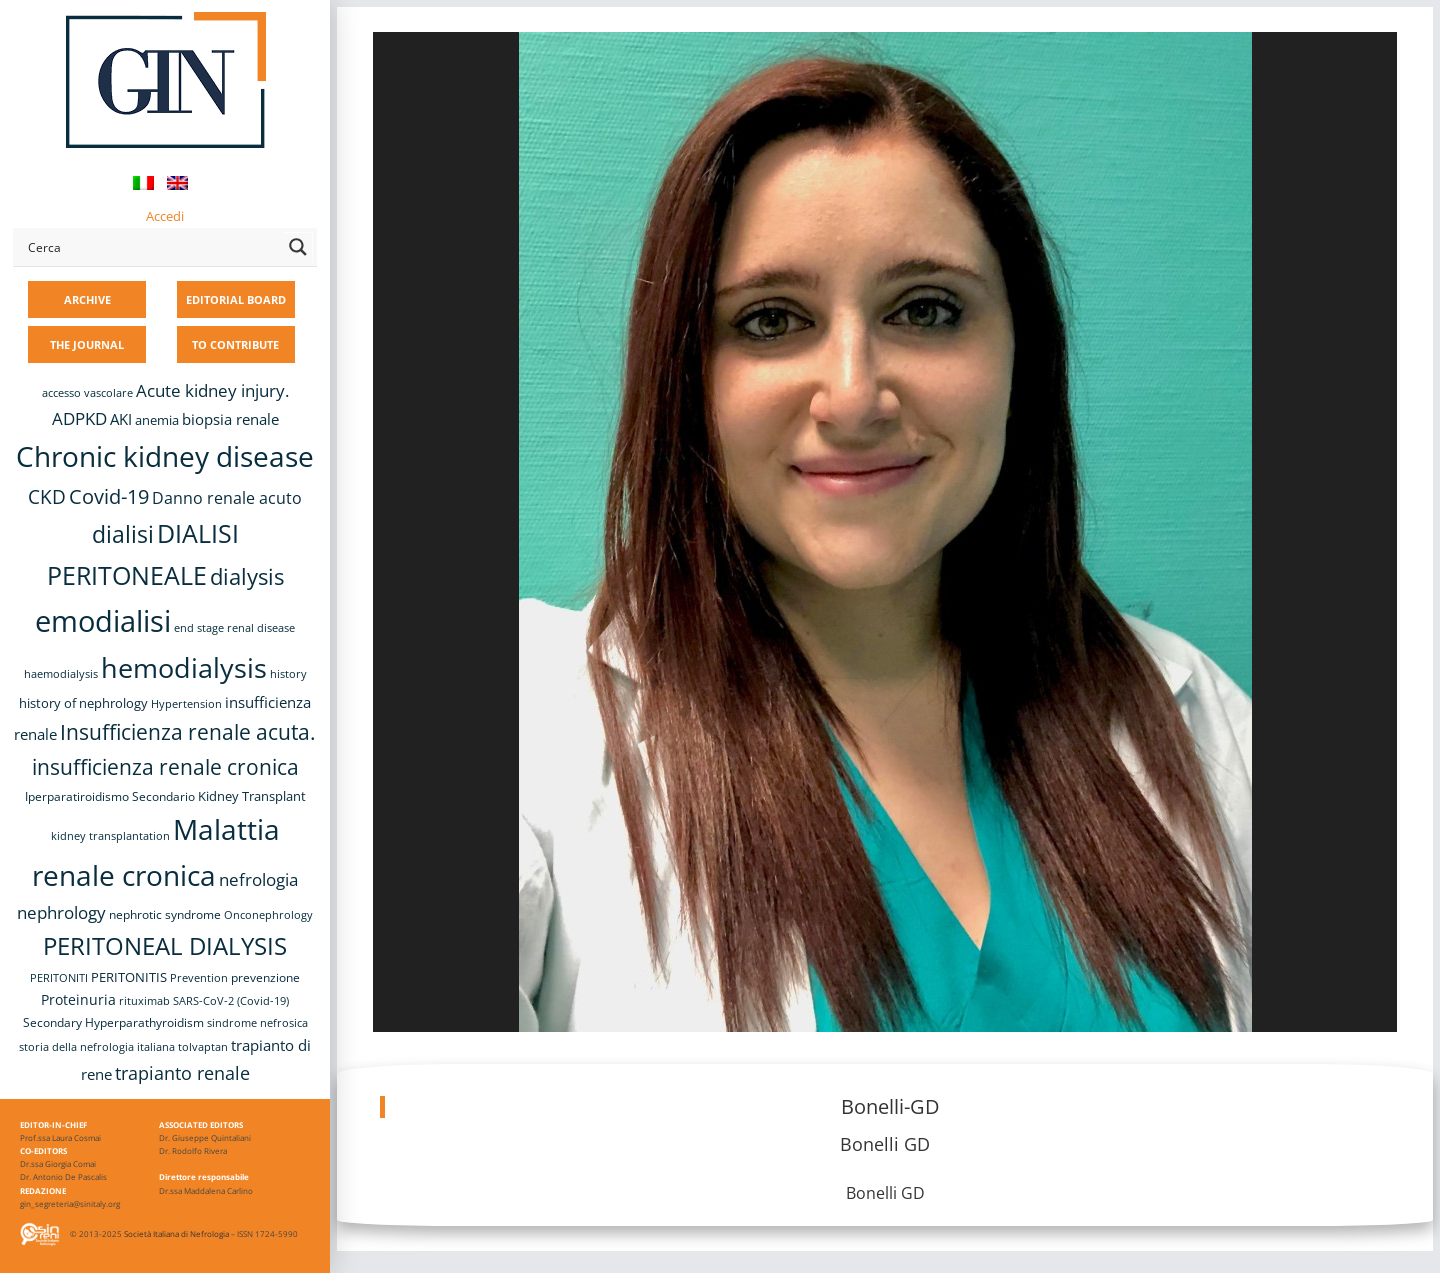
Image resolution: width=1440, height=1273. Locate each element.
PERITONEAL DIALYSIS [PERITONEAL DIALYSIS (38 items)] (165, 945)
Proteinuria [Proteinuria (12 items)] (78, 999)
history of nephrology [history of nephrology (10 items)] (83, 703)
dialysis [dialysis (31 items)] (247, 576)
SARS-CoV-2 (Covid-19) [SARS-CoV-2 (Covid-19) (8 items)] (231, 1001)
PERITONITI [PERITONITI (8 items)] (59, 978)
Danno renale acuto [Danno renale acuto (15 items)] (227, 498)
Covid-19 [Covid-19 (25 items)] (109, 496)
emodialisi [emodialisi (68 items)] (103, 621)
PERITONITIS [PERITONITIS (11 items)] (129, 977)
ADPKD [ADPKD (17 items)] (79, 418)
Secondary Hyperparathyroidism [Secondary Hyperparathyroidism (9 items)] (113, 1022)
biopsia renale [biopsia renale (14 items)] (230, 419)
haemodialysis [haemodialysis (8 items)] (61, 674)
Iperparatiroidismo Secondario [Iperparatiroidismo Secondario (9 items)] (110, 796)
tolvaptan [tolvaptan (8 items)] (203, 1047)
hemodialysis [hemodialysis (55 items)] (184, 667)
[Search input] (151, 247)
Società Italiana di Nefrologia (176, 1233)
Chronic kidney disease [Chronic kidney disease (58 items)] (165, 456)
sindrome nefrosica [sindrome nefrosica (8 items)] (257, 1023)
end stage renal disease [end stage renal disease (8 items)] (234, 628)
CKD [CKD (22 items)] (47, 496)
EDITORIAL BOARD (236, 299)
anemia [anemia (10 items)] (157, 420)
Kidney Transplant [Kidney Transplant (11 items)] (252, 796)
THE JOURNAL (87, 344)
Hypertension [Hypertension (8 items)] (186, 704)
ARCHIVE (87, 299)
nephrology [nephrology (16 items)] (61, 912)
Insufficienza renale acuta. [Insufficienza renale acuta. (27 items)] (188, 731)
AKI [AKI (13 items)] (121, 419)
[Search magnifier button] (298, 247)
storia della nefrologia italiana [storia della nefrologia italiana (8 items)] (97, 1047)
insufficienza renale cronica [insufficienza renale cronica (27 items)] (165, 766)
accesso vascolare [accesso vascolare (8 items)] (87, 393)
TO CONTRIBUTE (235, 344)
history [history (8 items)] (288, 674)
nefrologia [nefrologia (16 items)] (258, 879)
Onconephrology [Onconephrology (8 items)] (268, 915)
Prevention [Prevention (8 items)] (199, 978)
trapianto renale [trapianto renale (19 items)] (182, 1073)
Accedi (165, 216)
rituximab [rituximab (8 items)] (144, 1001)
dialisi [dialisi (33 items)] (123, 534)
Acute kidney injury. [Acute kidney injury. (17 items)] (212, 390)
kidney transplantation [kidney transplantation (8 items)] (110, 836)
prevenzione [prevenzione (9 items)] (265, 977)
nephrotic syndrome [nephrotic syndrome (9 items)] (165, 914)
